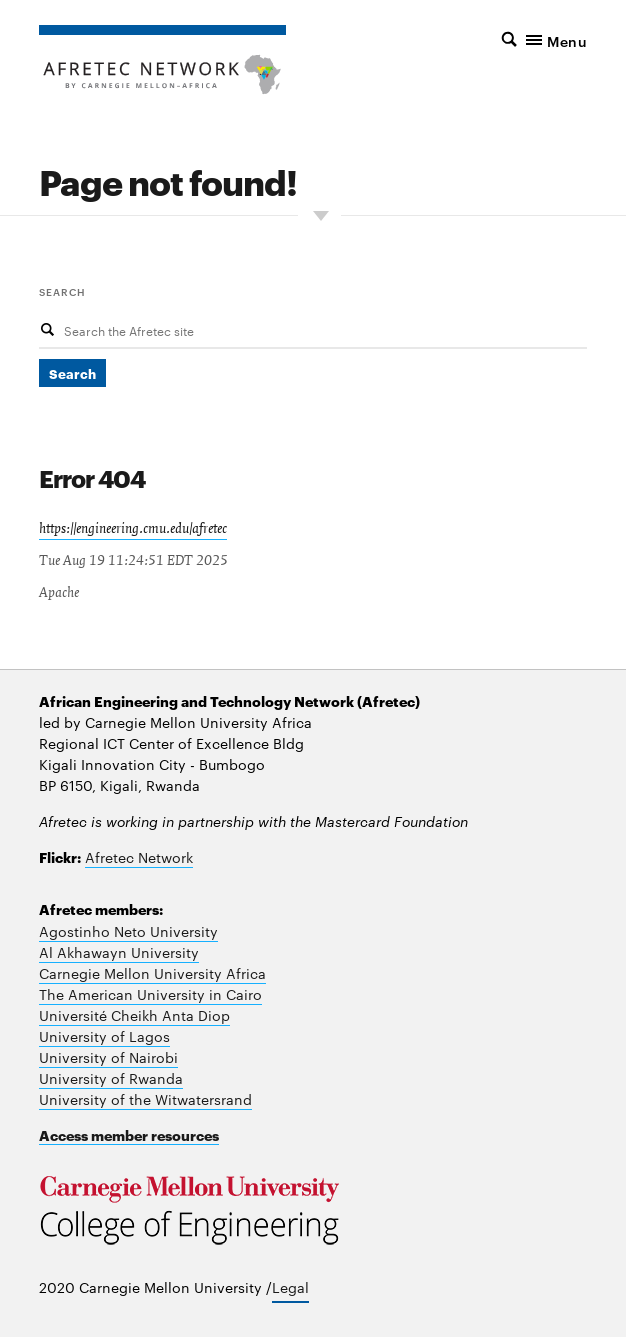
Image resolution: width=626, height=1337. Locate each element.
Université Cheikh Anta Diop (134, 1015)
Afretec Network (139, 857)
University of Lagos (104, 1036)
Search (62, 291)
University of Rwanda (111, 1078)
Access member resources (129, 1134)
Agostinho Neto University (128, 931)
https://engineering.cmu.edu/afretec (133, 529)
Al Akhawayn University (119, 952)
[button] (518, 39)
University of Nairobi (108, 1057)
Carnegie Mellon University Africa (152, 973)
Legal (290, 1287)
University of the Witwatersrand (145, 1099)
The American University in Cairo (150, 994)
